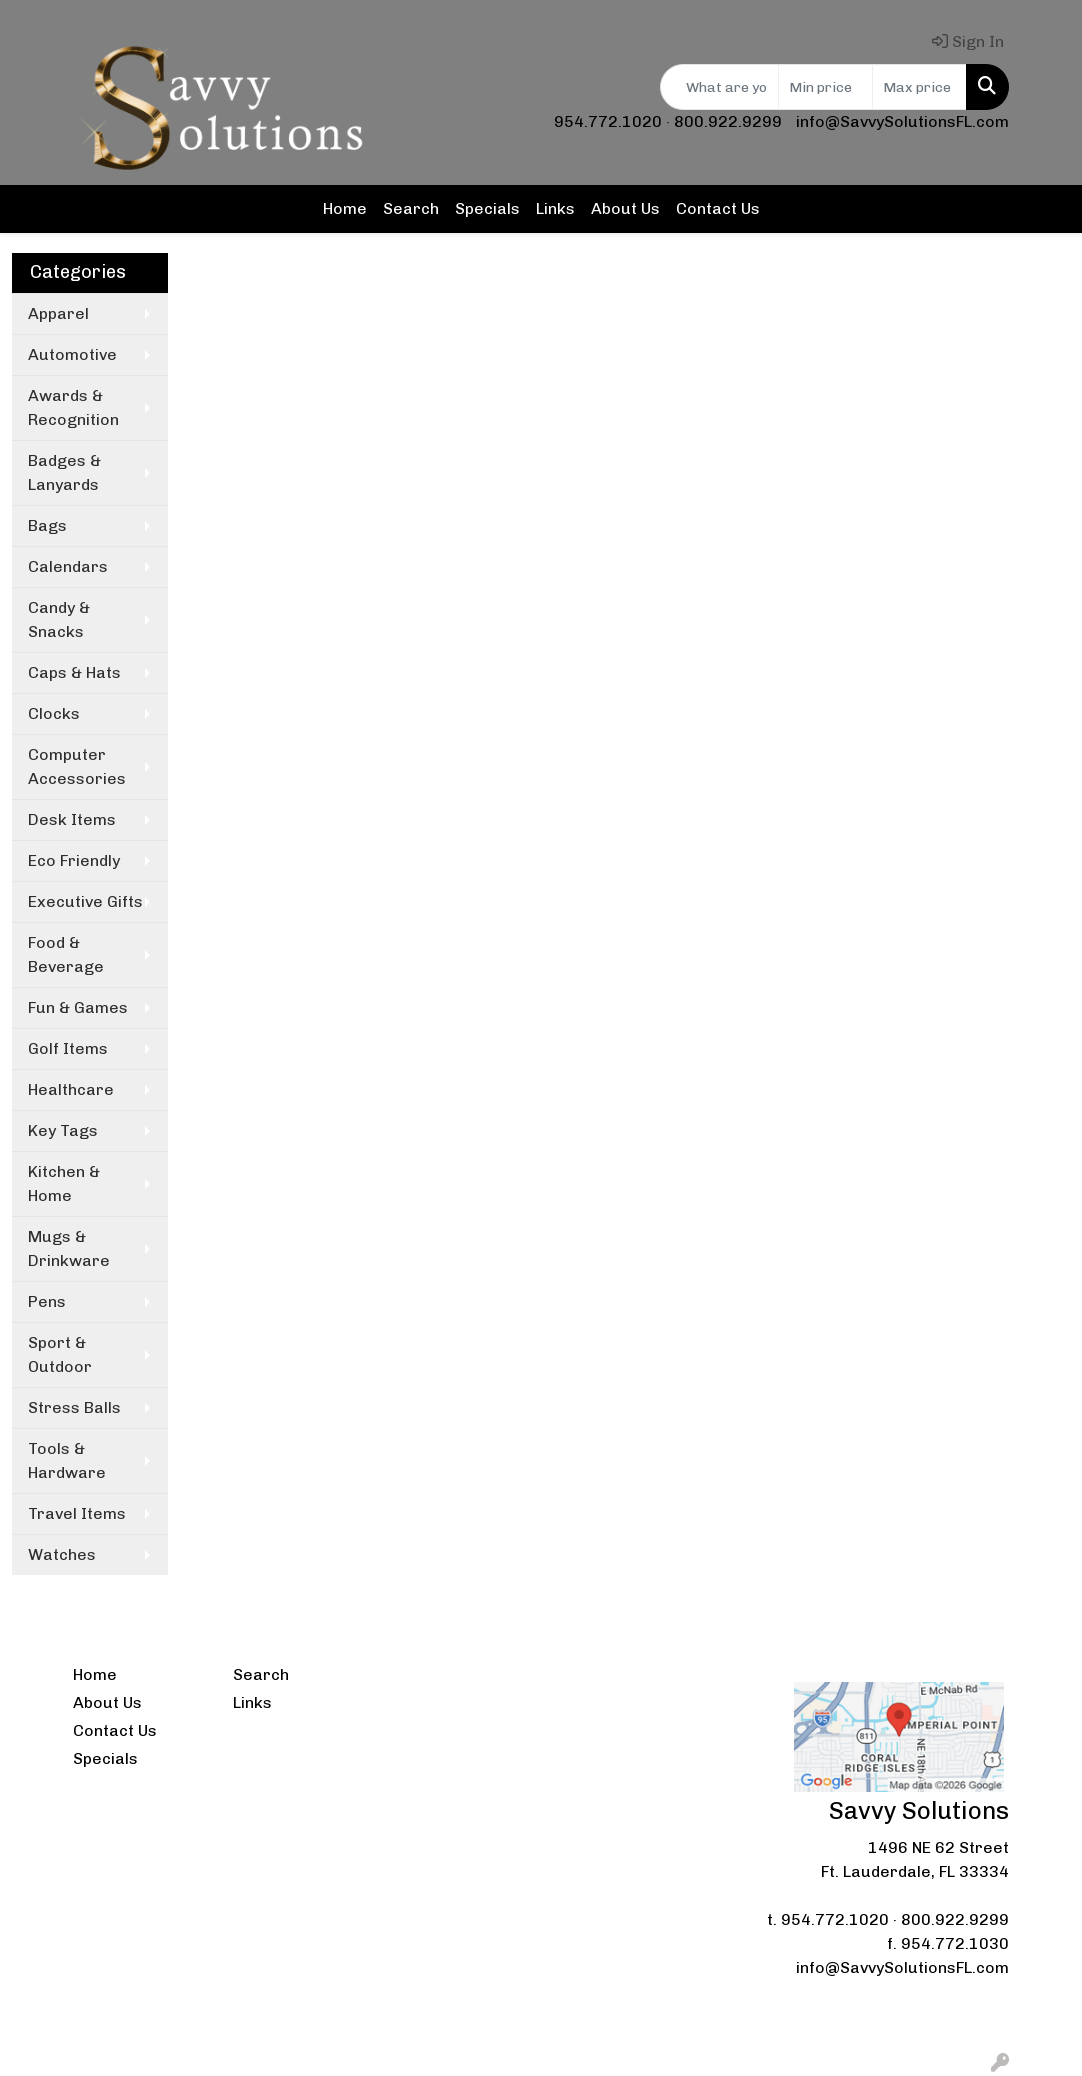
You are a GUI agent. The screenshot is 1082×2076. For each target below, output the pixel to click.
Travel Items (77, 1513)
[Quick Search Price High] (919, 87)
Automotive (72, 354)
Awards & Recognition (73, 407)
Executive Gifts (85, 901)
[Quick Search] (719, 87)
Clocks (54, 713)
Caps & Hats (74, 672)
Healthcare (71, 1089)
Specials (487, 208)
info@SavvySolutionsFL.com (902, 121)
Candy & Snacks (59, 619)
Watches (62, 1554)
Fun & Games (78, 1007)
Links (555, 208)
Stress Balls (74, 1407)
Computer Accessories (77, 766)
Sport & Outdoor (60, 1354)
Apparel (58, 313)
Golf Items (68, 1048)
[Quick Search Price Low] (825, 87)
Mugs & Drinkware (69, 1248)
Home (345, 208)
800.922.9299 (728, 121)
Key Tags (63, 1130)
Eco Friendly (74, 860)
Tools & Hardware (67, 1460)
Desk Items (72, 819)
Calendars (68, 566)
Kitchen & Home (64, 1183)
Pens (47, 1301)
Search (411, 208)
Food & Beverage (66, 954)
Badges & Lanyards (64, 472)
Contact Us (718, 208)
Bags (47, 525)
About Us (625, 208)
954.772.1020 (608, 121)
